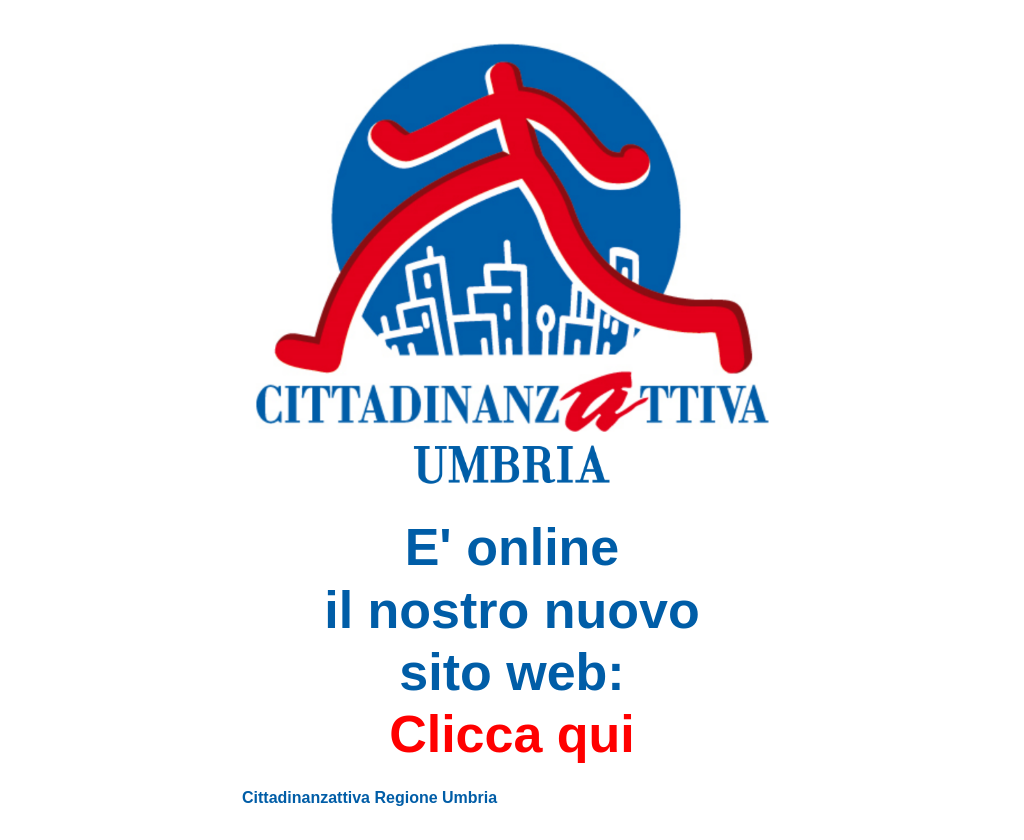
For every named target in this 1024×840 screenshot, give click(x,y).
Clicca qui (512, 734)
